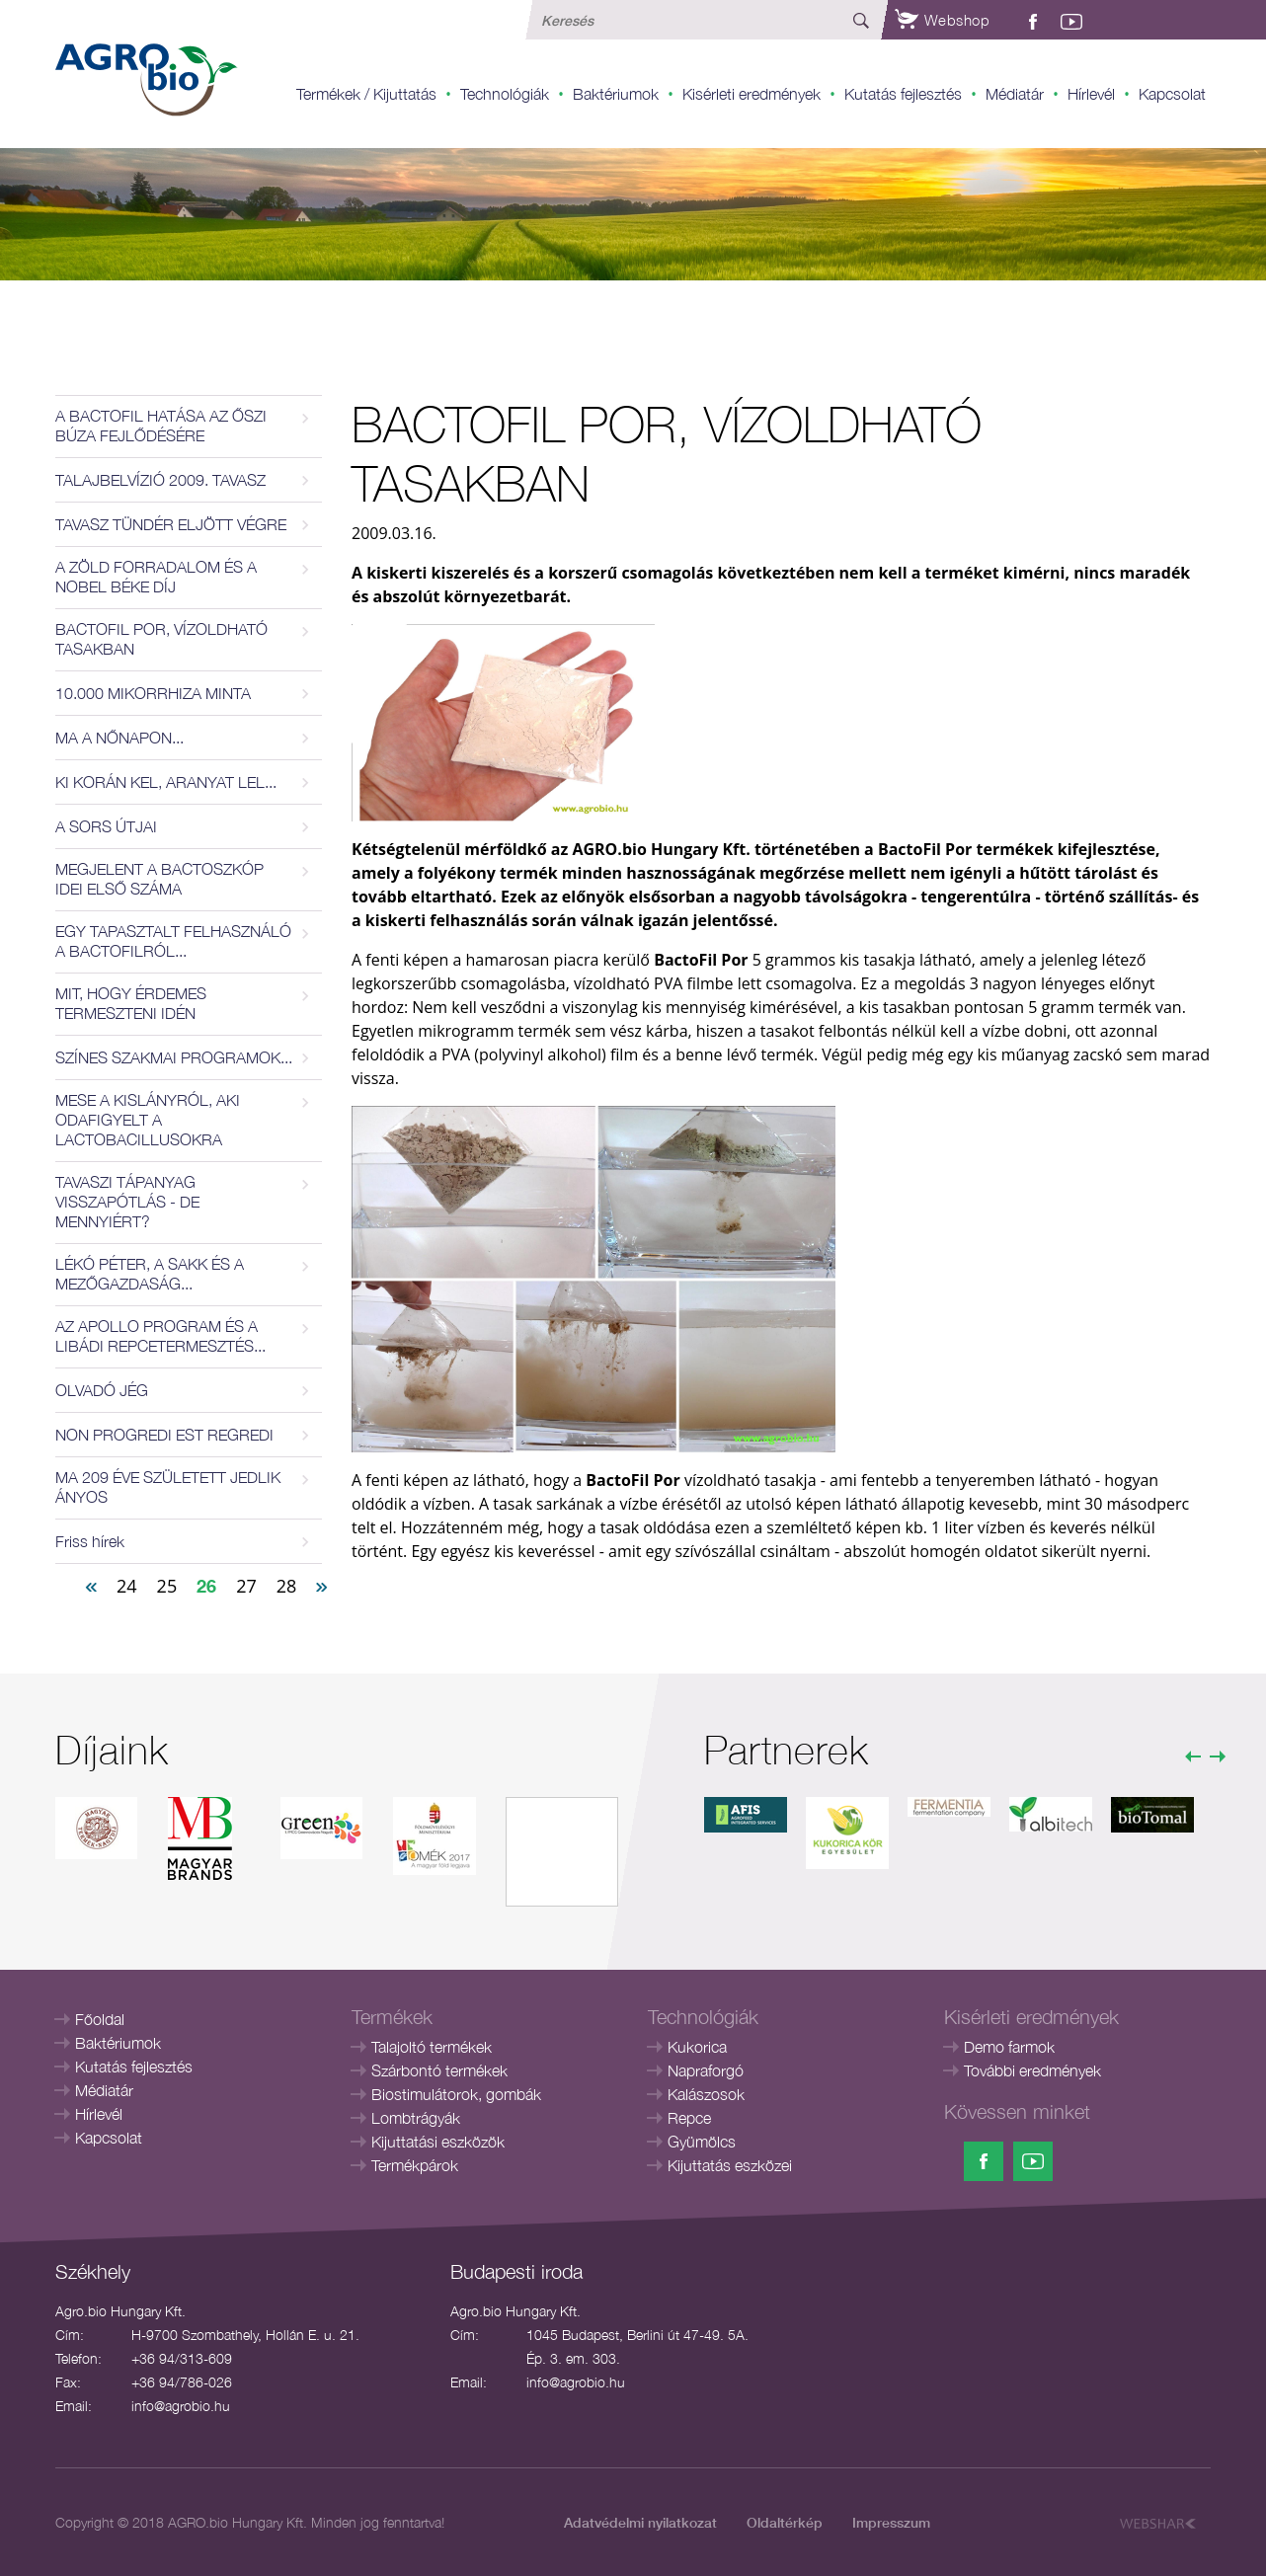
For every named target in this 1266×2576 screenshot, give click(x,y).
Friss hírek (89, 1541)
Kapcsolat (1172, 94)
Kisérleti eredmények (751, 94)
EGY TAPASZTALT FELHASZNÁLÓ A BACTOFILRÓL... (173, 941)
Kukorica (697, 2047)
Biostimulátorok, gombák (456, 2094)
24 (127, 1586)
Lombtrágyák (415, 2118)
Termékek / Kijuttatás (366, 94)
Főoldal (99, 2019)
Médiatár (1015, 94)
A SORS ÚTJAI (106, 826)
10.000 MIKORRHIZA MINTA (153, 693)
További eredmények (1032, 2070)
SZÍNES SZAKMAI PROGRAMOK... (173, 1057)
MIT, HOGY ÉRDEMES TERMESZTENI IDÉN (130, 1003)
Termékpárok (414, 2165)
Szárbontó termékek (439, 2070)
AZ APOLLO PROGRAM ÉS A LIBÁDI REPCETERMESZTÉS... (160, 1336)
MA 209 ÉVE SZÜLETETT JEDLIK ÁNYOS (167, 1487)
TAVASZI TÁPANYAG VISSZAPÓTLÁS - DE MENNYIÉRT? (127, 1201)
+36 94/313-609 (181, 2358)
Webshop (942, 20)
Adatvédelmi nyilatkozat (640, 2522)
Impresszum (891, 2522)
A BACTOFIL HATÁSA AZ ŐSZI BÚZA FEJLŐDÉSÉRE (161, 425)
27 (246, 1586)
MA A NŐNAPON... (119, 737)
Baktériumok (616, 94)
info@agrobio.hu (180, 2405)
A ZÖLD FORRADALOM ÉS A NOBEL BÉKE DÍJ (156, 576)
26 (206, 1586)
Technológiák (504, 94)
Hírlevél (1091, 94)
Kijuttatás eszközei (730, 2165)
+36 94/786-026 (181, 2382)
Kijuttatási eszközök (438, 2141)
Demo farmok (1009, 2047)
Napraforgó (706, 2070)
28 (287, 1586)
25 (167, 1586)
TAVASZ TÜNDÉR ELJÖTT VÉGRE (170, 524)
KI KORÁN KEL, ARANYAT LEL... (166, 782)
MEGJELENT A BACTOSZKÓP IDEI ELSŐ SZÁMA (159, 879)
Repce (689, 2118)
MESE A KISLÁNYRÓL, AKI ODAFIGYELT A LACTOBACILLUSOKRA (147, 1119)
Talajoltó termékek (431, 2047)
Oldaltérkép (785, 2522)
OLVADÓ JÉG (101, 1390)
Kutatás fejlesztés (903, 94)
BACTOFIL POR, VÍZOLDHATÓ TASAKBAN (161, 639)
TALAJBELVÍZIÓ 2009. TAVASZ (160, 480)
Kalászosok (706, 2094)
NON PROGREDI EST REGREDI (164, 1435)
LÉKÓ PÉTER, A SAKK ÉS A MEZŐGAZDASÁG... (149, 1273)
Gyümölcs (702, 2141)
